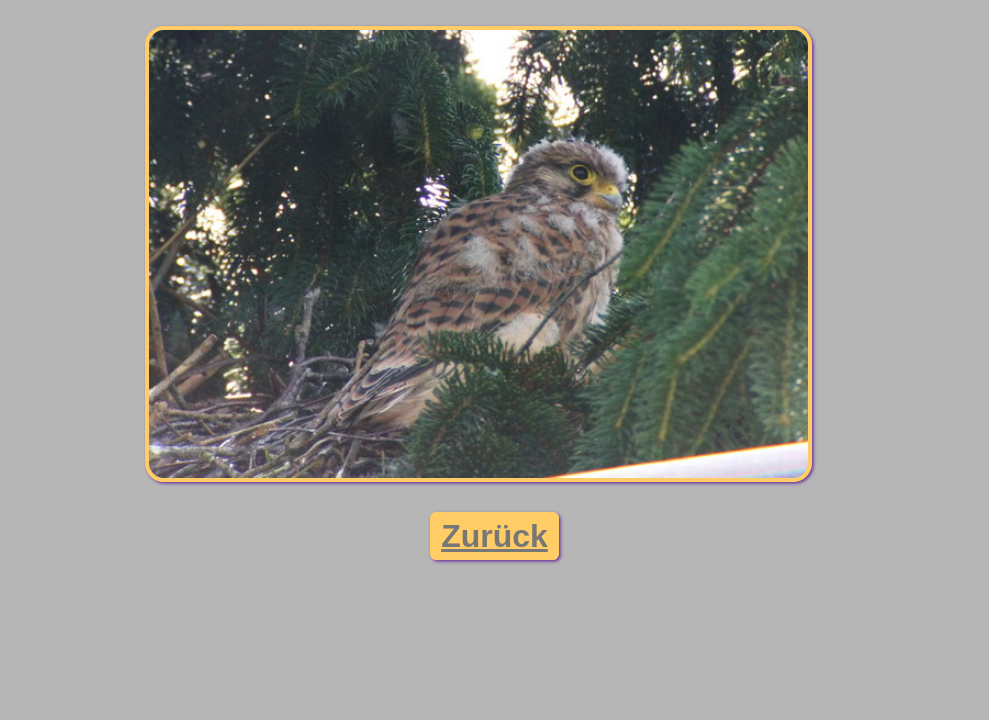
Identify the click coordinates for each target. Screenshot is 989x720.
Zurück (494, 536)
